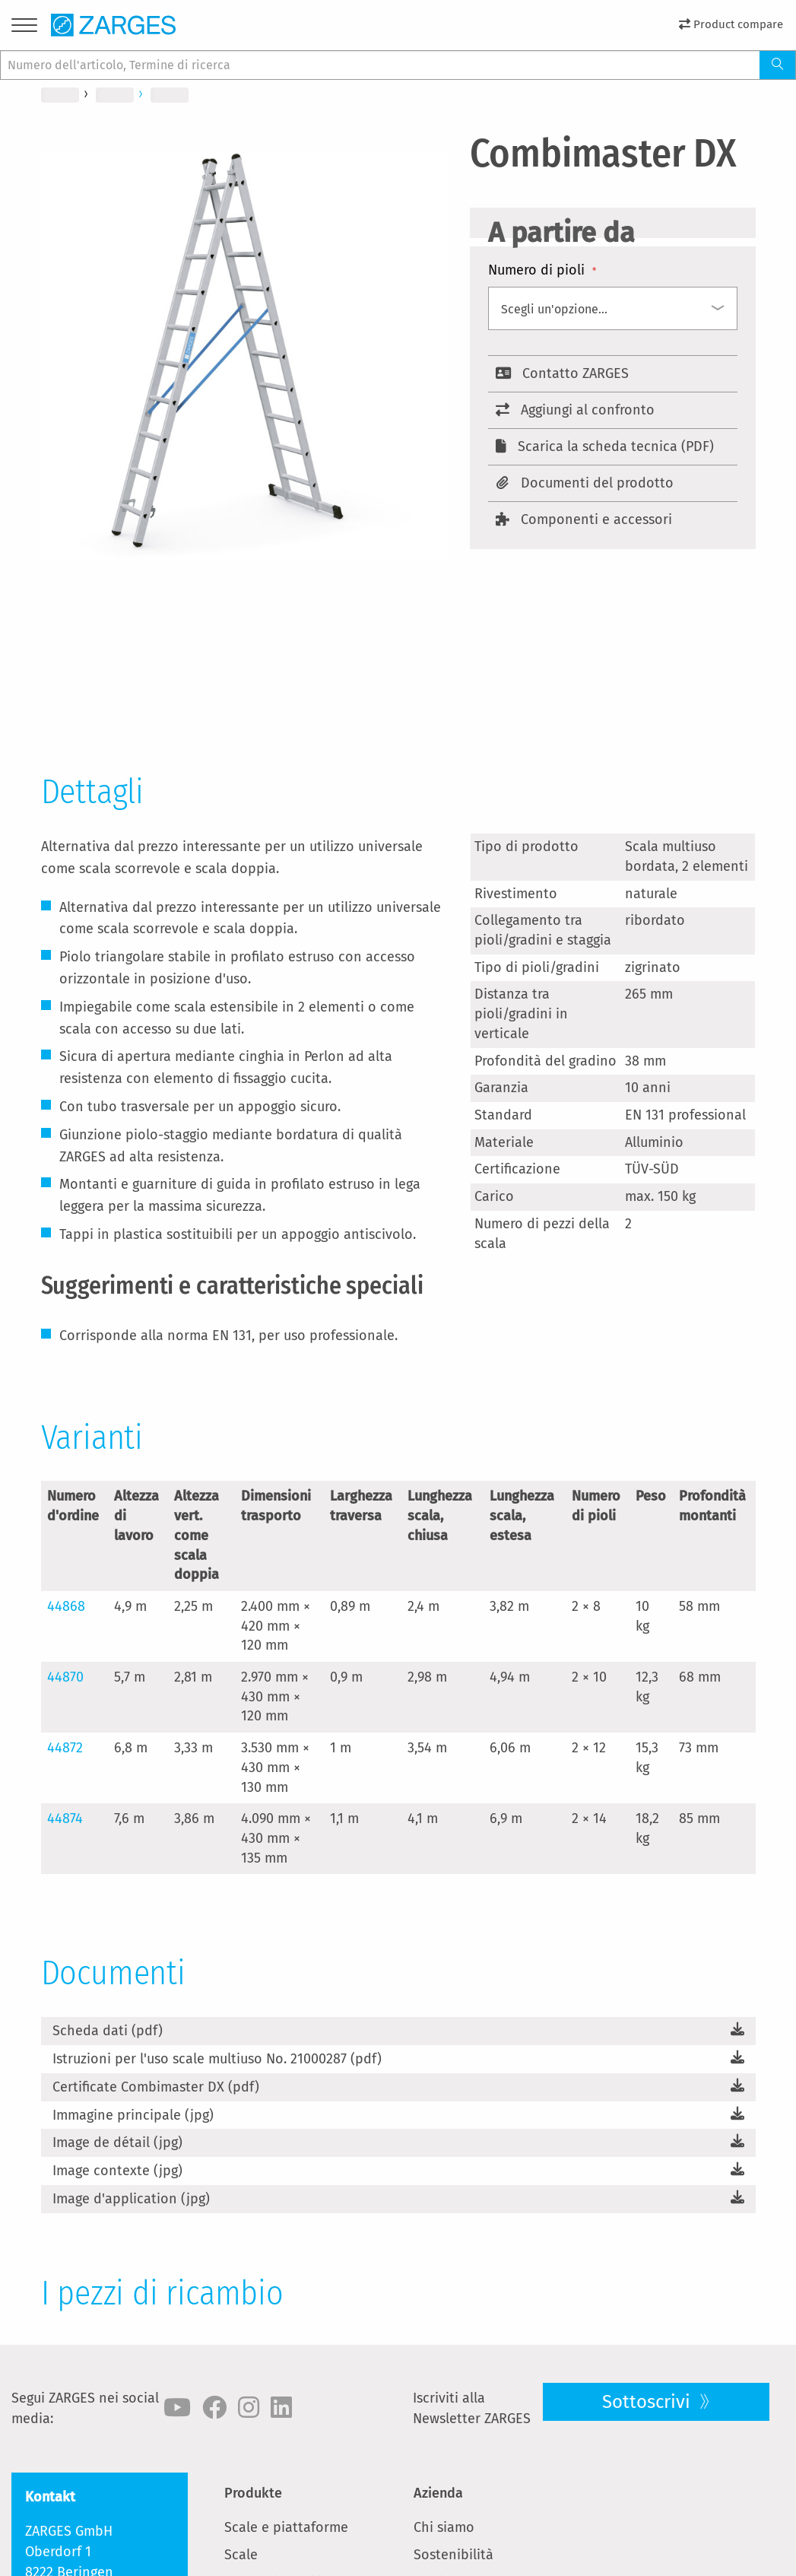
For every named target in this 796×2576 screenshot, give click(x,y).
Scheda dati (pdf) (107, 2030)
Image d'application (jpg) (131, 2198)
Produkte (253, 2493)
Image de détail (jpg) (117, 2142)
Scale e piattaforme (286, 2527)
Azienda (438, 2493)
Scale (241, 2554)
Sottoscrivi (648, 2401)
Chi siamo (444, 2527)
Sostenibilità (453, 2554)
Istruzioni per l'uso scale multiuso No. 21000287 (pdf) (217, 2058)
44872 (65, 1747)
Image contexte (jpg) (117, 2170)
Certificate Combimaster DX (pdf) (155, 2087)
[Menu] (24, 28)
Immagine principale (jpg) (133, 2115)
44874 (65, 1818)
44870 (65, 1677)
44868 (66, 1606)
